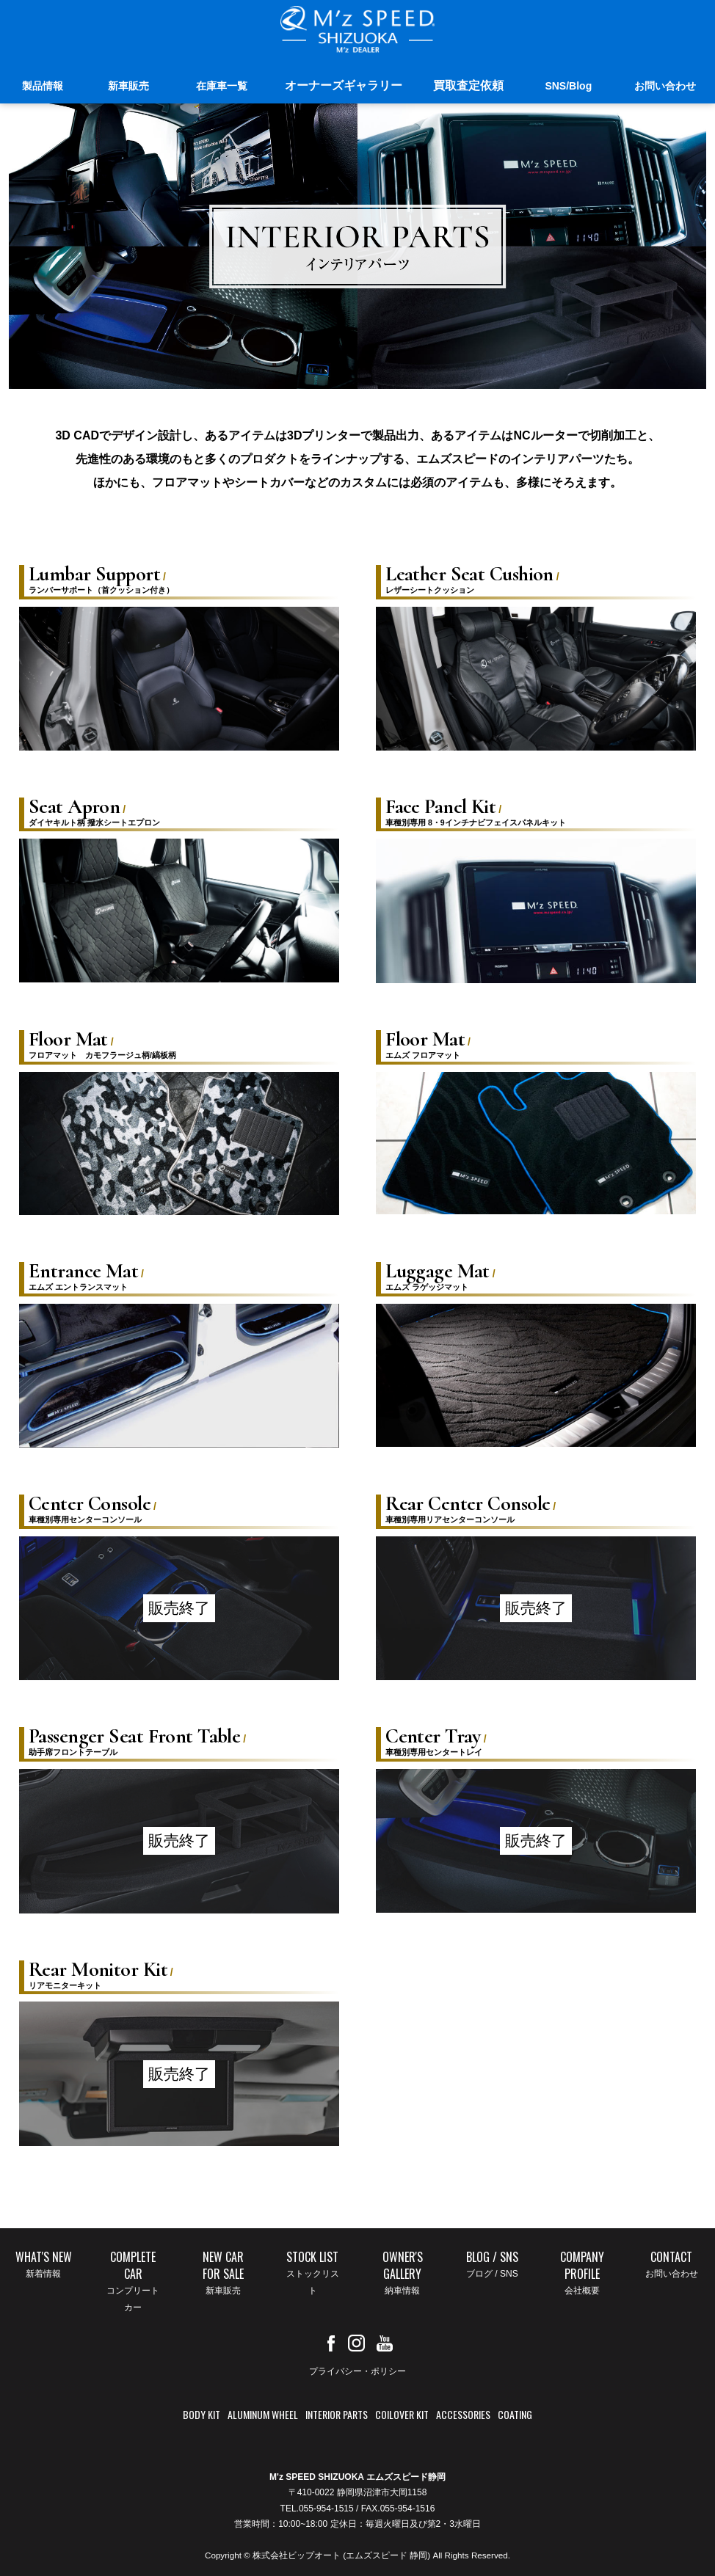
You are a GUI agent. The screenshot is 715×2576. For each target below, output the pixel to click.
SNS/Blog (568, 86)
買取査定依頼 (468, 85)
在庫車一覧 (221, 86)
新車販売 (128, 86)
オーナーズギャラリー (343, 85)
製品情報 (42, 86)
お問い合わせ (665, 86)
